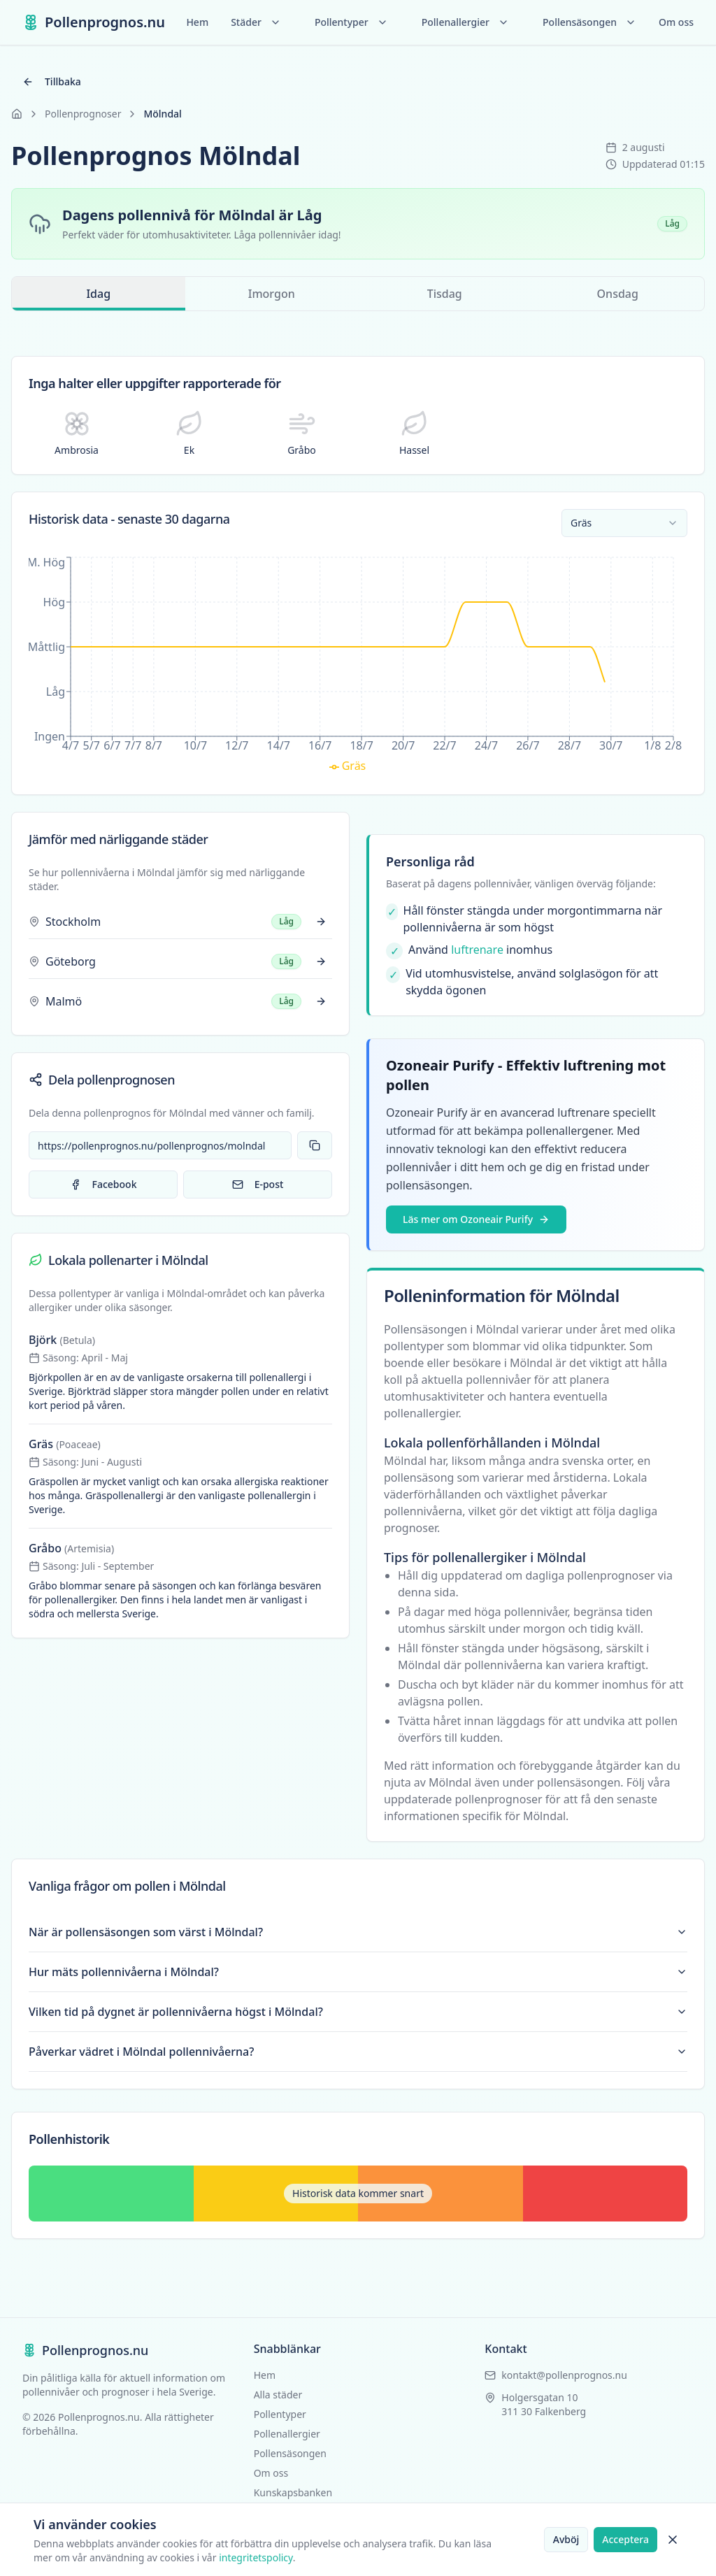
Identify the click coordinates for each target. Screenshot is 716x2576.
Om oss (676, 22)
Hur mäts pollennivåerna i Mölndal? (358, 1972)
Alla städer (278, 2394)
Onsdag (617, 293)
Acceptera (625, 2539)
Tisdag (444, 293)
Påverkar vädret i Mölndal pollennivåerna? (358, 2051)
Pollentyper (351, 22)
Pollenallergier (465, 22)
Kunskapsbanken (293, 2492)
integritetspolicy (256, 2557)
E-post (258, 1184)
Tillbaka (51, 81)
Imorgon (271, 293)
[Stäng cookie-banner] (672, 2539)
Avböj (566, 2539)
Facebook (103, 1184)
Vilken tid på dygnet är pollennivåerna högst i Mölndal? (358, 2011)
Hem (197, 22)
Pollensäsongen (589, 22)
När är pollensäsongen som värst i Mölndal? (358, 1932)
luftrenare (477, 949)
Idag (98, 298)
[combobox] (624, 523)
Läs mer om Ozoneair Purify (476, 1219)
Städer (256, 22)
